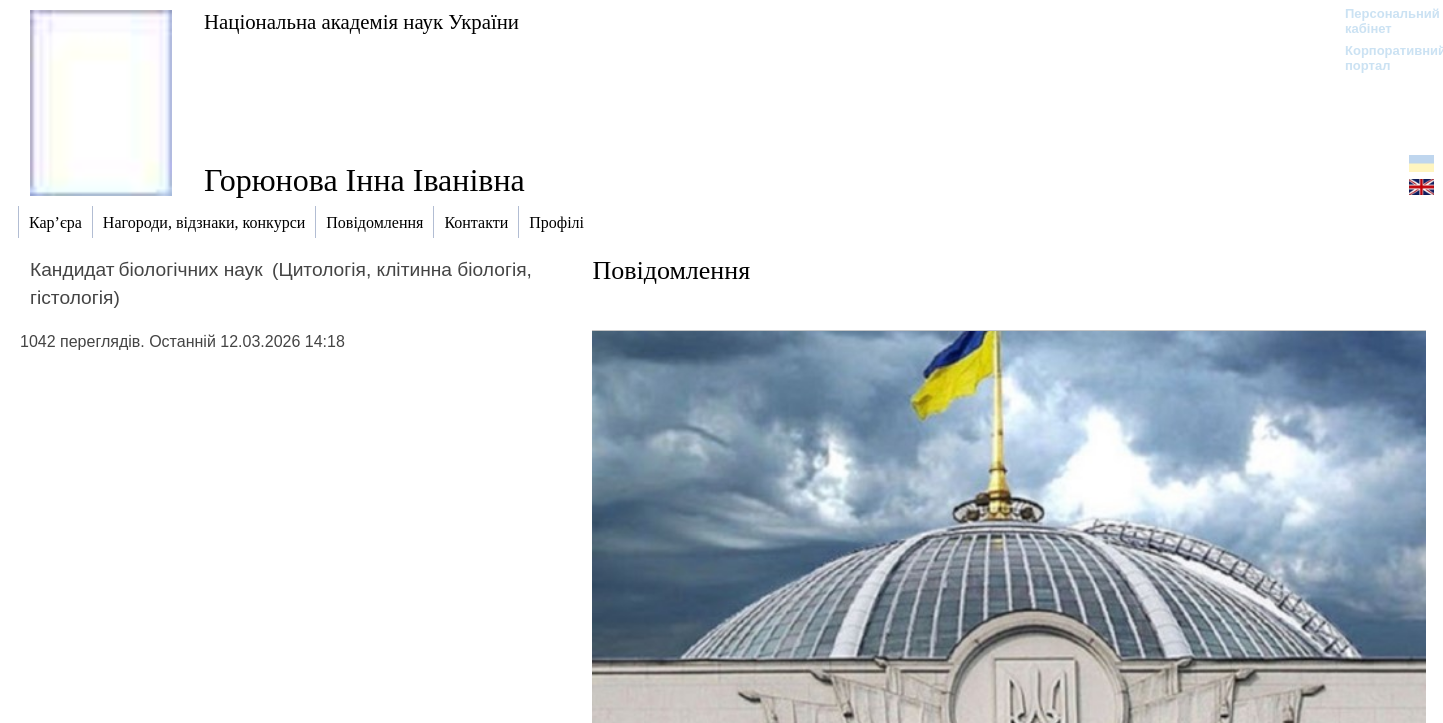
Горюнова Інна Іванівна (364, 180)
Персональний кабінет (1382, 21)
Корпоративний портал (1382, 58)
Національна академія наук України (361, 21)
